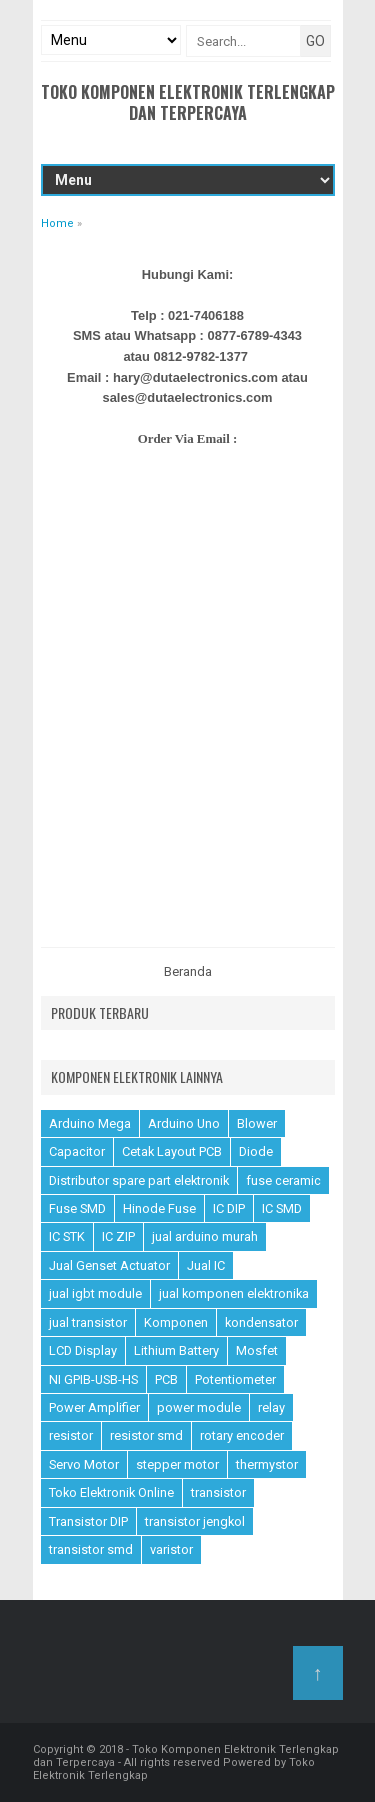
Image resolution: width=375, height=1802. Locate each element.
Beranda (188, 971)
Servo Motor (84, 1464)
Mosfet (257, 1350)
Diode (256, 1151)
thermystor (267, 1464)
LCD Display (83, 1350)
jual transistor (88, 1322)
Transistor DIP (88, 1521)
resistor (71, 1435)
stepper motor (177, 1464)
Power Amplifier (94, 1407)
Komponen (176, 1322)
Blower (257, 1123)
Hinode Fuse (159, 1208)
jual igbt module (95, 1293)
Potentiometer (235, 1379)
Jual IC (206, 1265)
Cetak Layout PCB (172, 1151)
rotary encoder (242, 1435)
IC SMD (282, 1208)
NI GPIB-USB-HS (93, 1379)
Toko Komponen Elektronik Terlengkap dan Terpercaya (188, 102)
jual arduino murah (205, 1236)
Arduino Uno (184, 1123)
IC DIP (229, 1208)
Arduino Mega (90, 1123)
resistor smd (146, 1435)
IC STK (67, 1236)
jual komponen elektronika (234, 1293)
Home (57, 223)
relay (271, 1407)
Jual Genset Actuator (109, 1265)
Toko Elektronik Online (111, 1492)
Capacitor (77, 1151)
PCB (166, 1379)
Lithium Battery (176, 1350)
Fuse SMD (77, 1208)
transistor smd (91, 1549)
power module (199, 1407)
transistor (218, 1492)
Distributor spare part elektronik (139, 1180)
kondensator (261, 1322)
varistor (171, 1549)
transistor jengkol (195, 1521)
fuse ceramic (283, 1180)
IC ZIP (118, 1236)
